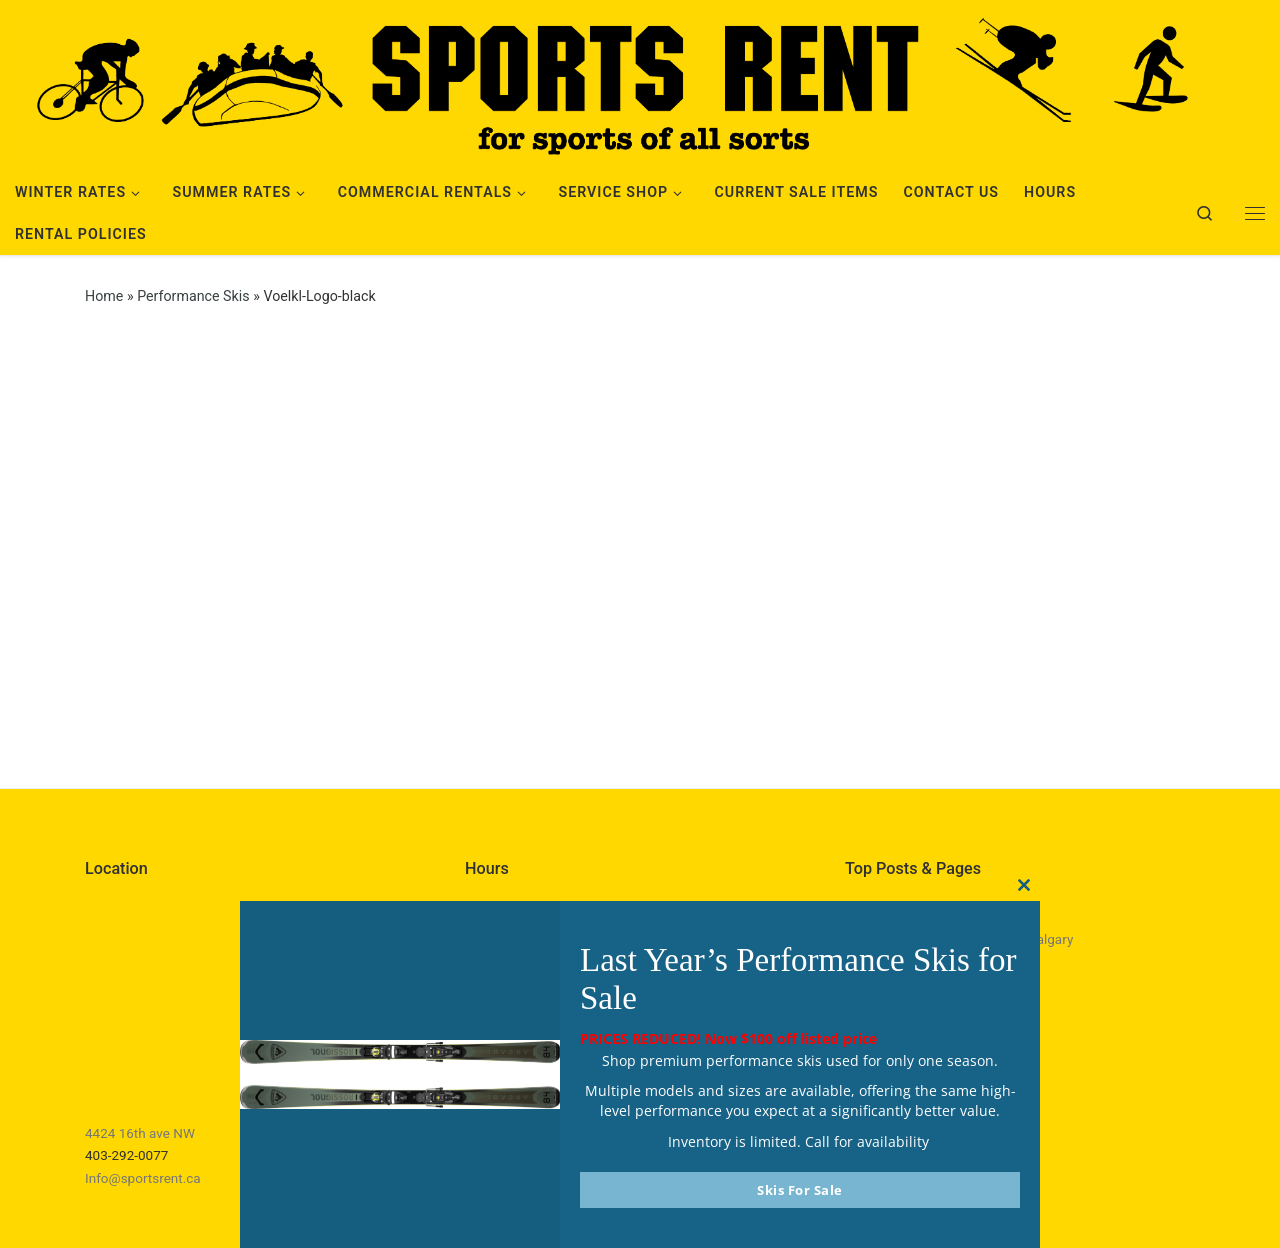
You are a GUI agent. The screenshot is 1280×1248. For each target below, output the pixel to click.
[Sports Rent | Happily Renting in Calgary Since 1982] (640, 82)
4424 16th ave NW (140, 1133)
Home (104, 296)
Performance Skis (193, 296)
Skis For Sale (800, 1190)
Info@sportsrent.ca (143, 1178)
